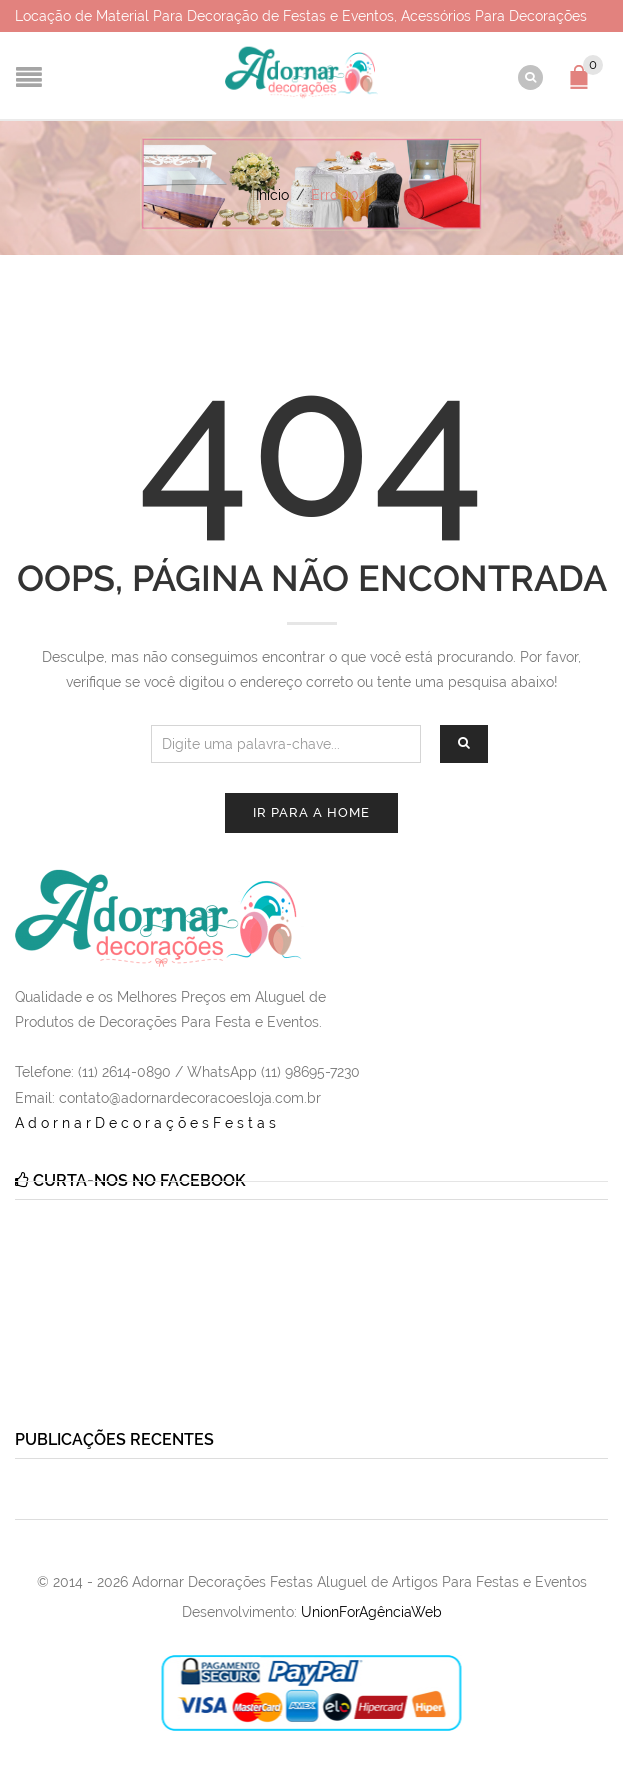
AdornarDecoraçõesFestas (147, 1123)
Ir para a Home (311, 812)
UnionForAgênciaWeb (371, 1612)
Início (272, 195)
